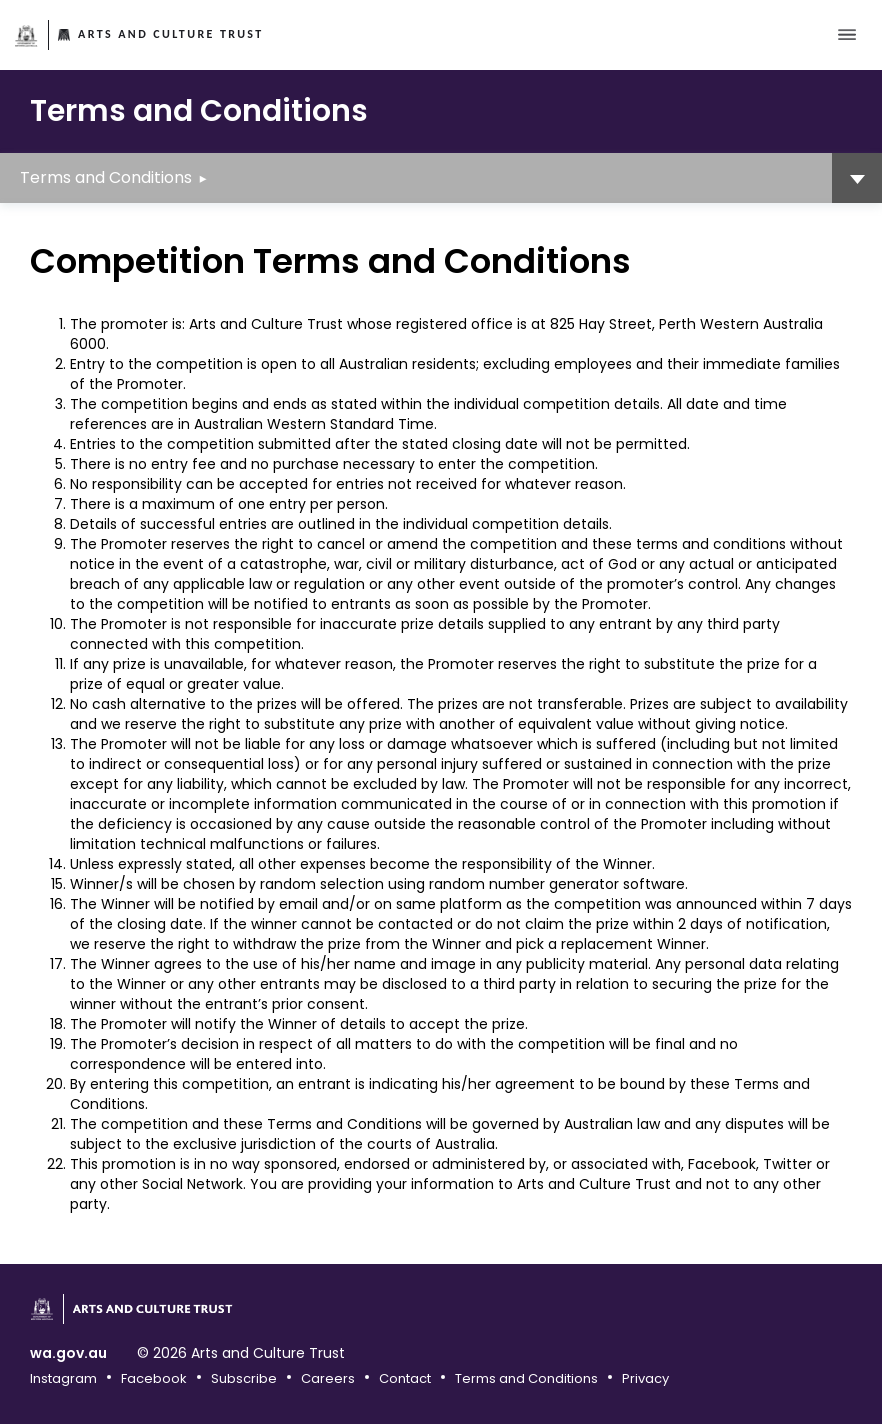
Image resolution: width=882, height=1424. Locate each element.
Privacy (645, 1378)
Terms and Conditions (106, 177)
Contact (405, 1378)
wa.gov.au (68, 1353)
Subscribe (244, 1378)
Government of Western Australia (26, 36)
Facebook (154, 1378)
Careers (328, 1378)
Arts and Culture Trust (171, 34)
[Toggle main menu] (847, 35)
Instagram (63, 1378)
